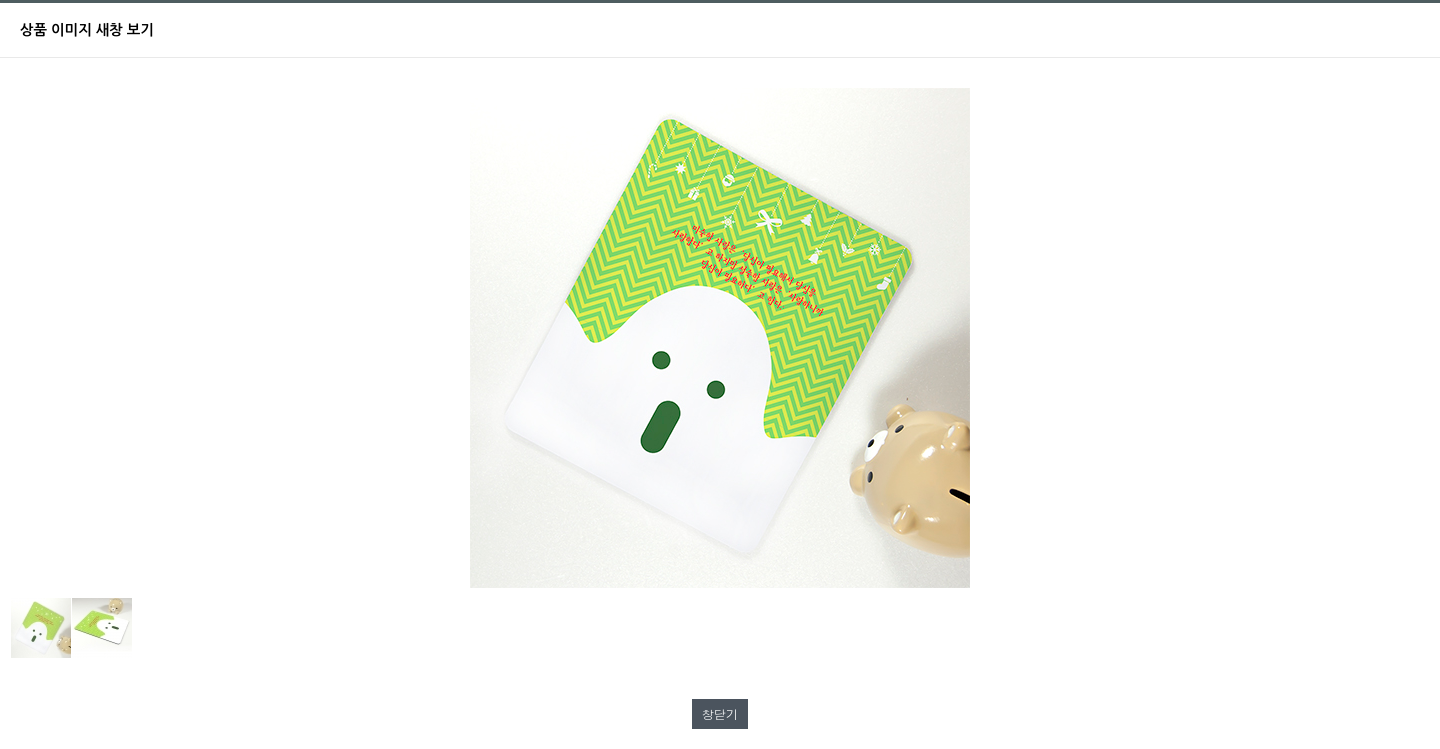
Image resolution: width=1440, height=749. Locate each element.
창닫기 (720, 713)
